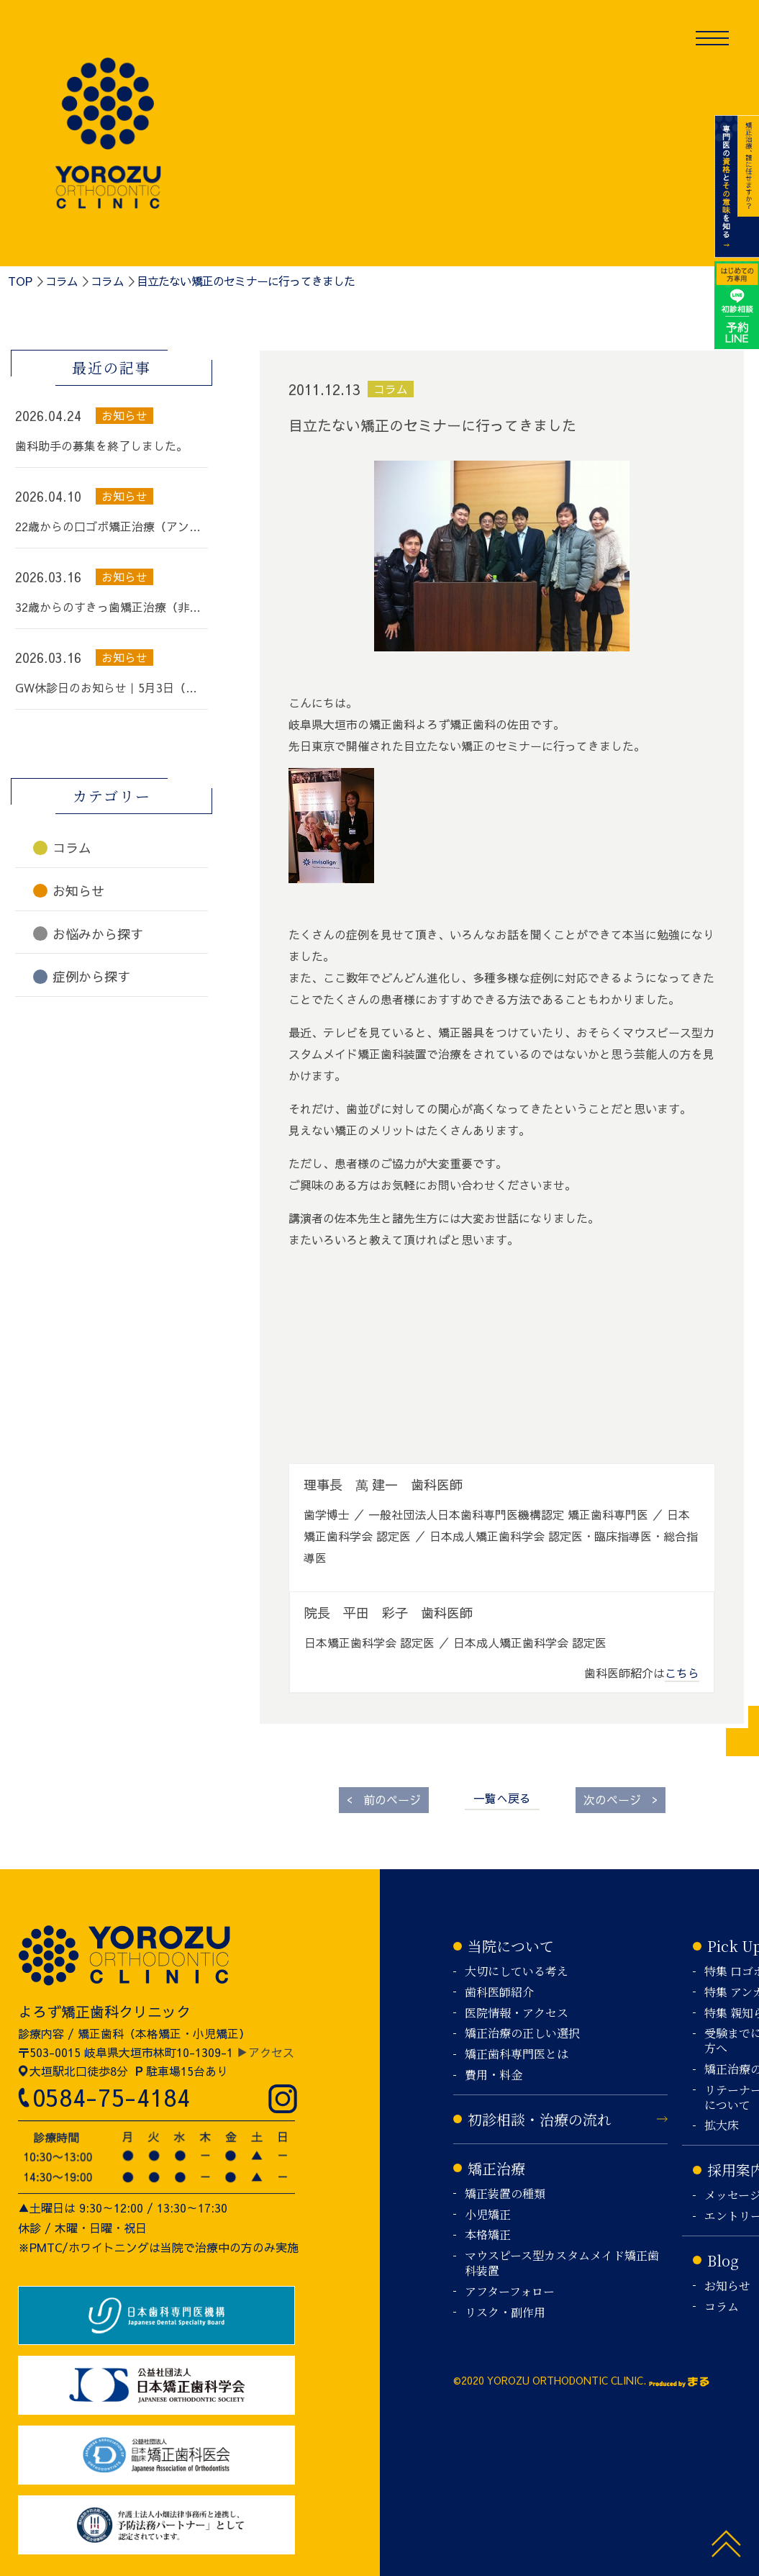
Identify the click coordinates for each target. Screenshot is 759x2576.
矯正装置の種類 (505, 2194)
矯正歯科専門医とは (516, 2054)
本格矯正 (488, 2235)
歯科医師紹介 (499, 1992)
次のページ (620, 1799)
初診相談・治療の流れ (540, 2119)
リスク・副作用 (505, 2312)
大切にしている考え (516, 1971)
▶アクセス (265, 2052)
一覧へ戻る (502, 1798)
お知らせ (727, 2286)
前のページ (384, 1799)
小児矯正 (488, 2215)
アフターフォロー (510, 2292)
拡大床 (721, 2125)
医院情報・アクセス (516, 2013)
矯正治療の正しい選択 (522, 2033)
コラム (61, 281)
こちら (682, 1673)
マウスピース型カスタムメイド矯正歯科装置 (562, 2264)
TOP (20, 281)
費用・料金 (493, 2075)
